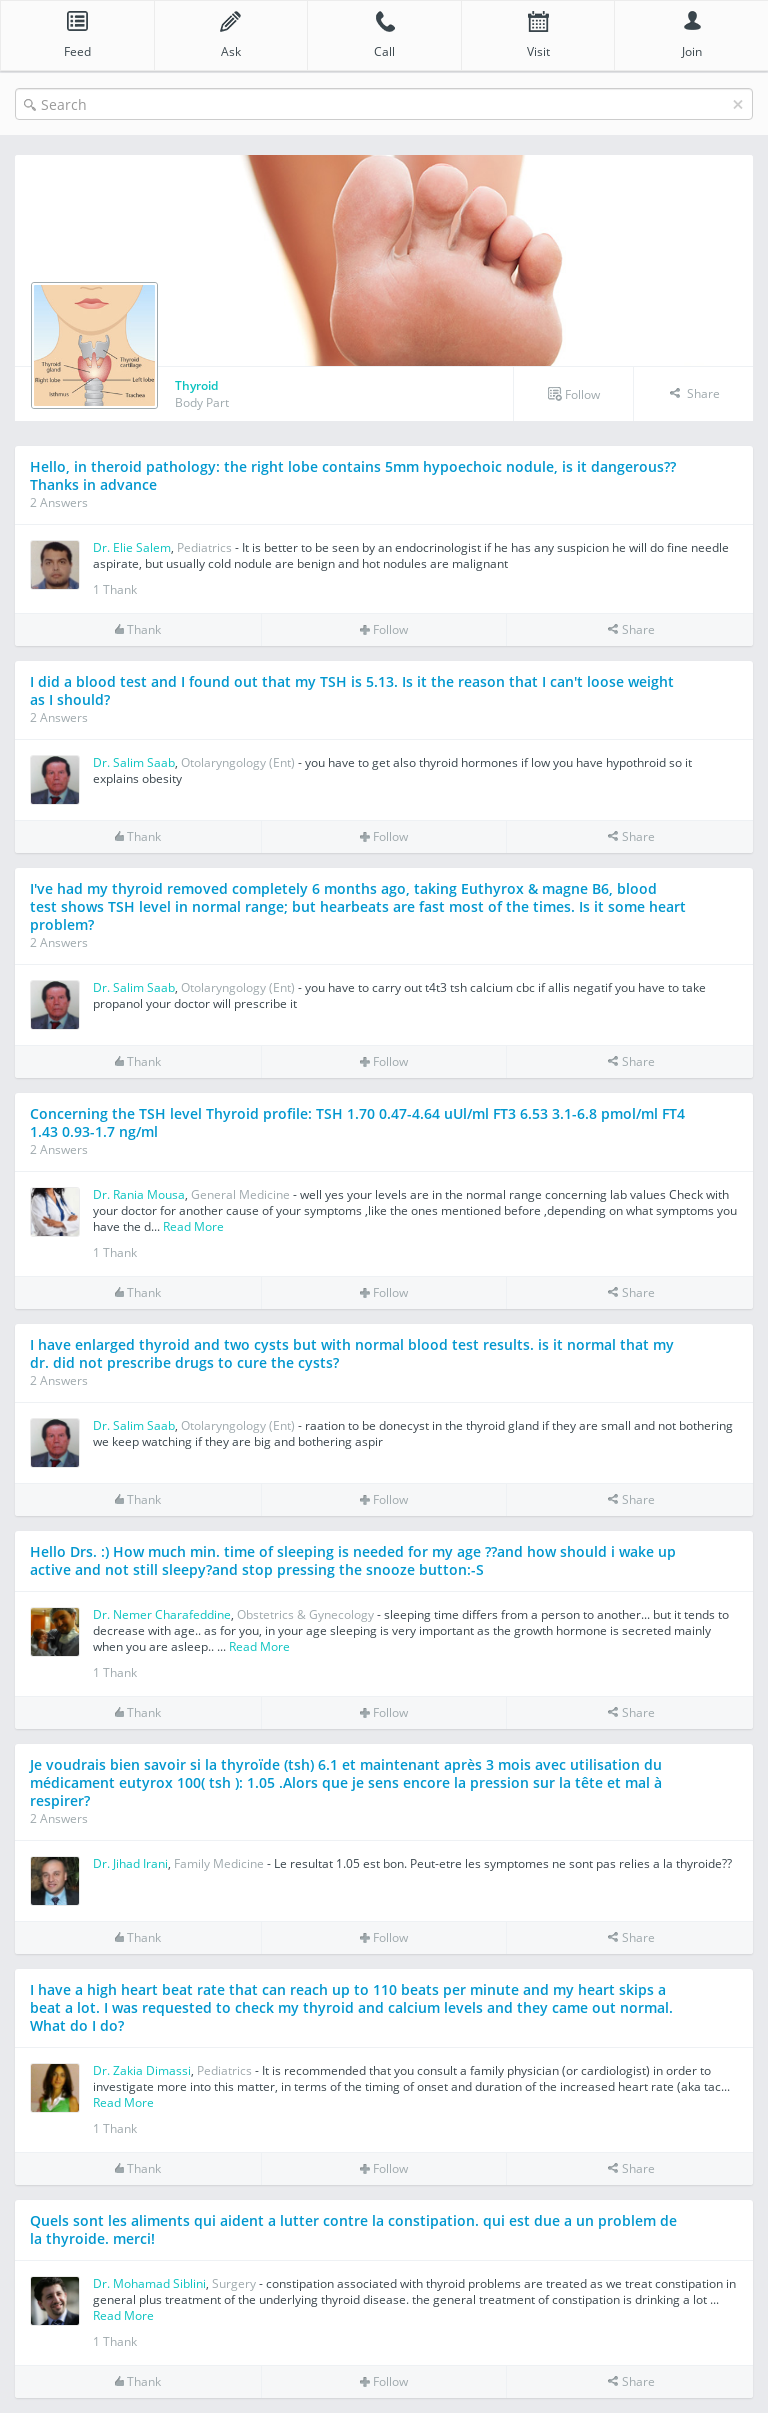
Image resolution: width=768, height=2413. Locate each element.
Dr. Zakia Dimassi (142, 2070)
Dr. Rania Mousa (139, 1194)
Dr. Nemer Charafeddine (162, 1614)
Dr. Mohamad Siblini (149, 2283)
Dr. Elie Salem (132, 547)
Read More (193, 1226)
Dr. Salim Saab (134, 762)
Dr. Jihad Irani (130, 1863)
